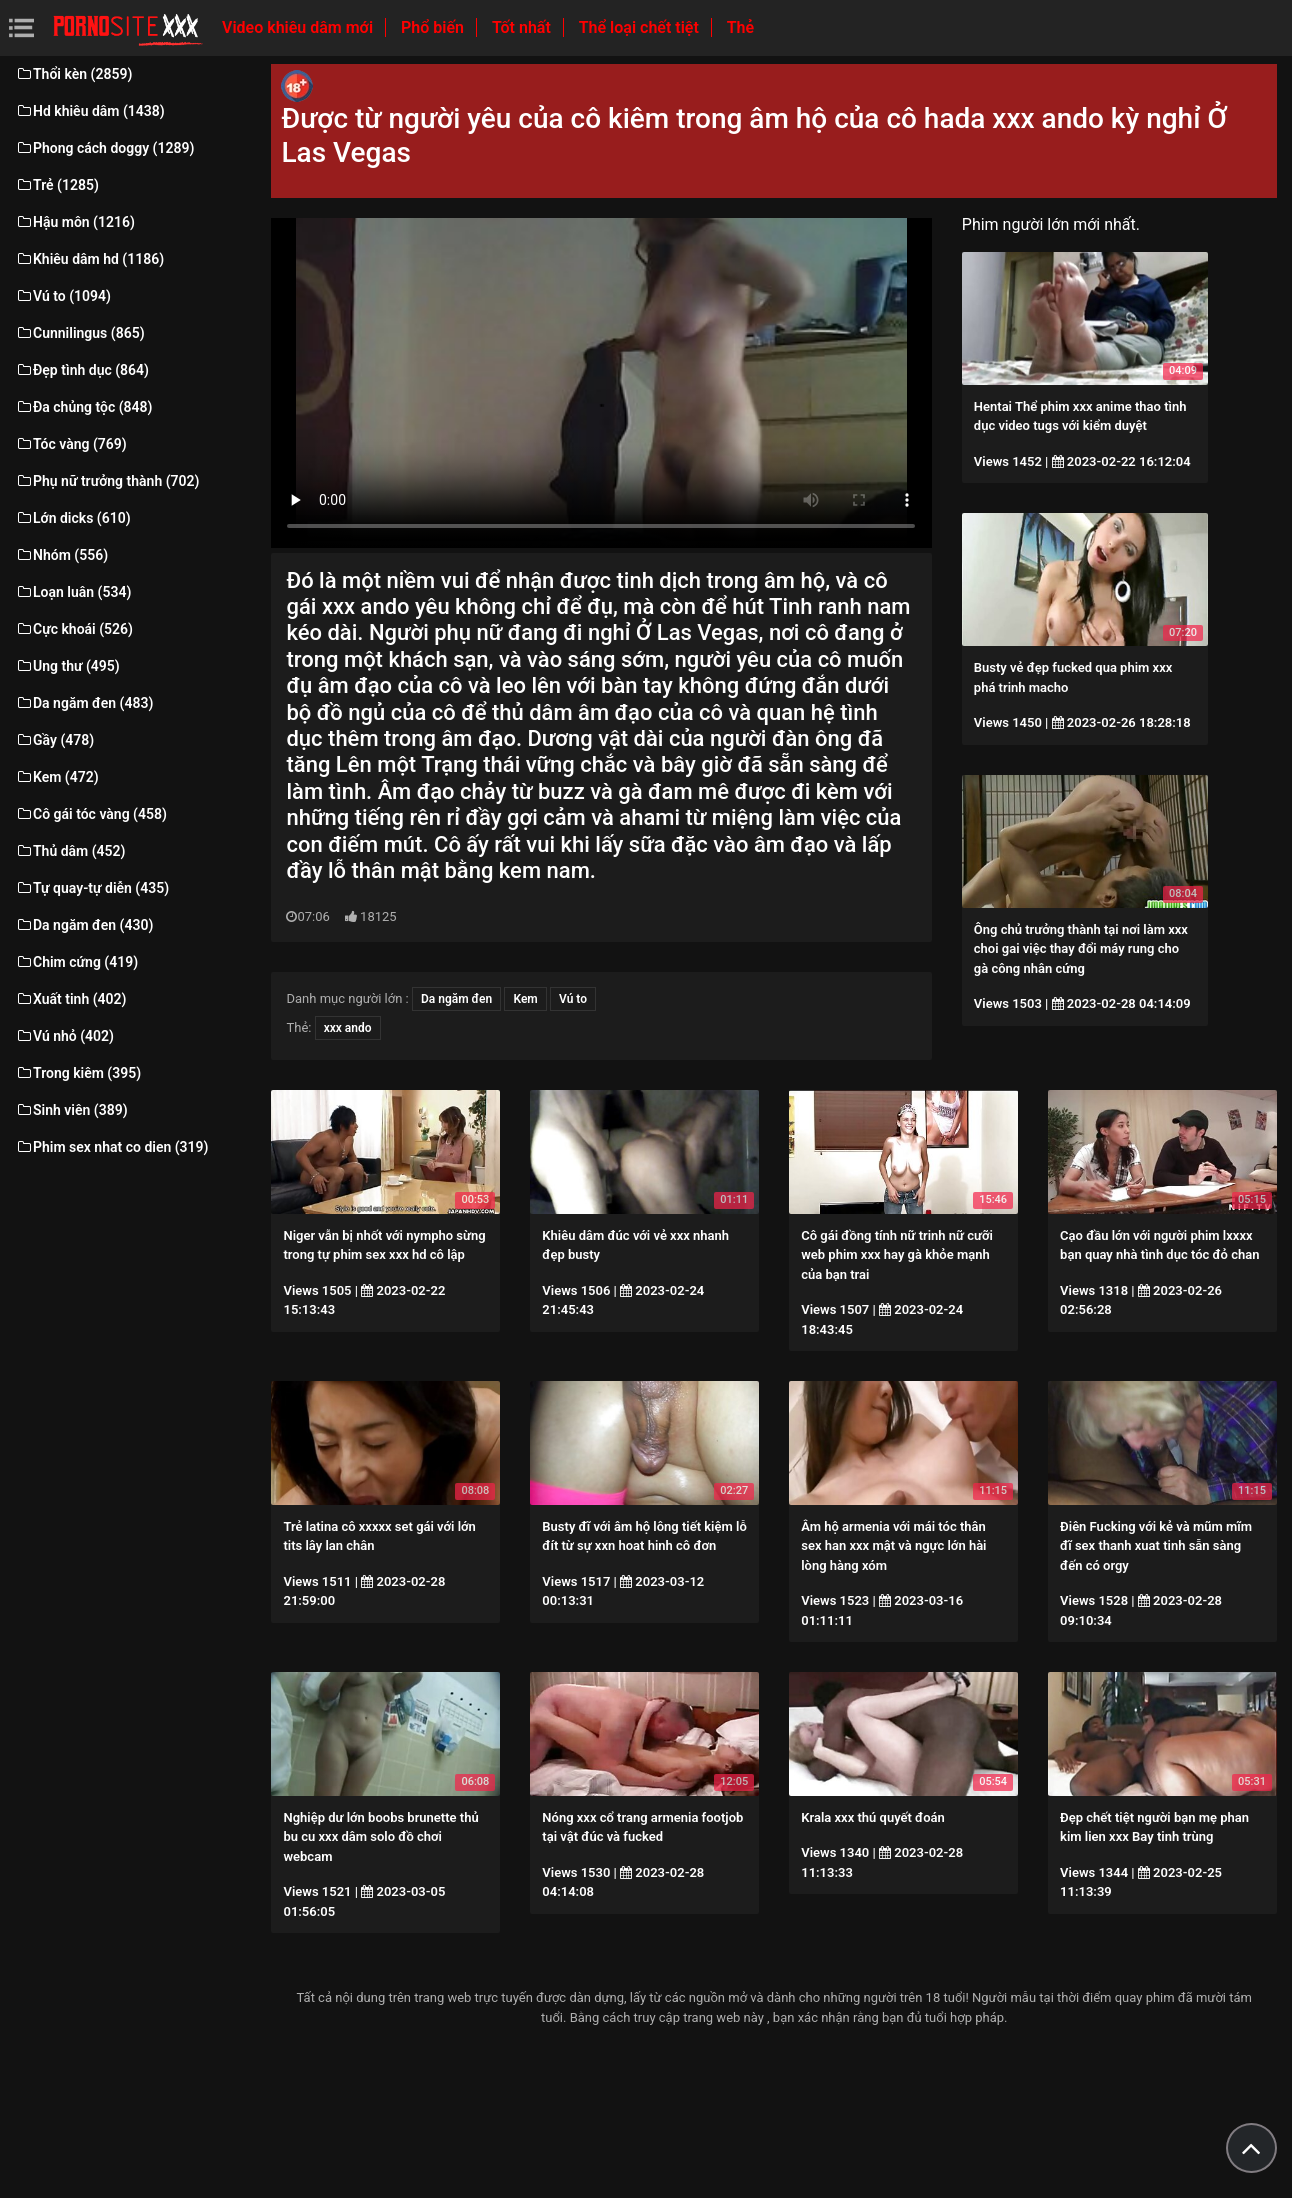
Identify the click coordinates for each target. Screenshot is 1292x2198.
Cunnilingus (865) (80, 333)
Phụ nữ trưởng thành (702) (107, 481)
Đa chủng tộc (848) (84, 407)
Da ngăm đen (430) (84, 925)
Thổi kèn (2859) (73, 74)
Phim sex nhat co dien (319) (112, 1147)
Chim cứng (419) (76, 962)
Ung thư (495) (67, 666)
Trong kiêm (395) (78, 1073)
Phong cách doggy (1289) (104, 148)
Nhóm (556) (61, 555)
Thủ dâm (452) (70, 851)
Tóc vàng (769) (71, 444)
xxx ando (348, 1028)
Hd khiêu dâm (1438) (90, 111)
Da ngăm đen (456, 999)
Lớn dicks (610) (73, 518)
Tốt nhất (523, 27)
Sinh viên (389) (71, 1110)
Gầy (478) (54, 740)
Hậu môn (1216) (75, 222)
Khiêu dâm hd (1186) (89, 259)
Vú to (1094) (63, 296)
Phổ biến (434, 27)
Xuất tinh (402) (70, 999)
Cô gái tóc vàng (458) (91, 814)
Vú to (573, 999)
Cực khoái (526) (74, 629)
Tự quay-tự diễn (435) (92, 888)
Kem (525, 999)
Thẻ (740, 27)
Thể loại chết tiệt (641, 27)
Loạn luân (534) (73, 592)
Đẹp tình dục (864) (82, 370)
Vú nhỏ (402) (64, 1036)
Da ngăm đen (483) (84, 703)
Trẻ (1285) (57, 185)
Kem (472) (57, 777)
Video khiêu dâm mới (299, 27)
